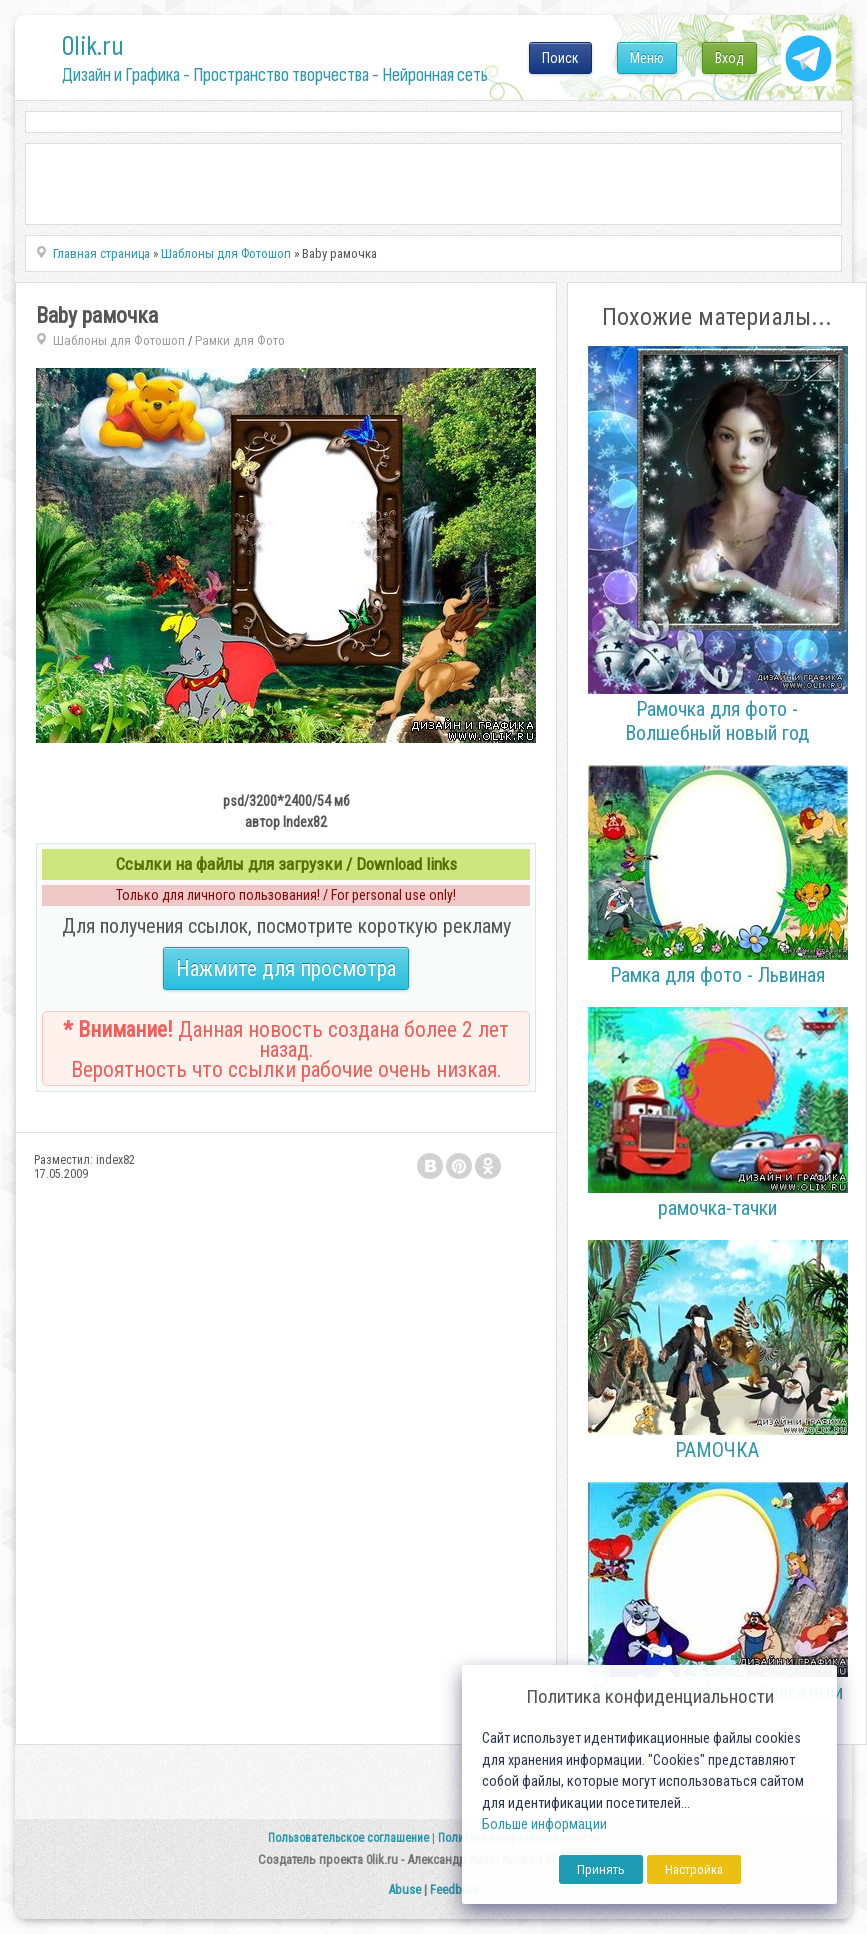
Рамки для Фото (240, 340)
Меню (647, 58)
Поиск (560, 58)
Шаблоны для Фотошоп (119, 340)
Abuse (404, 1889)
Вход (729, 58)
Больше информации (544, 1824)
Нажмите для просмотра (286, 968)
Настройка (694, 1869)
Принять (601, 1869)
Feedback (455, 1889)
